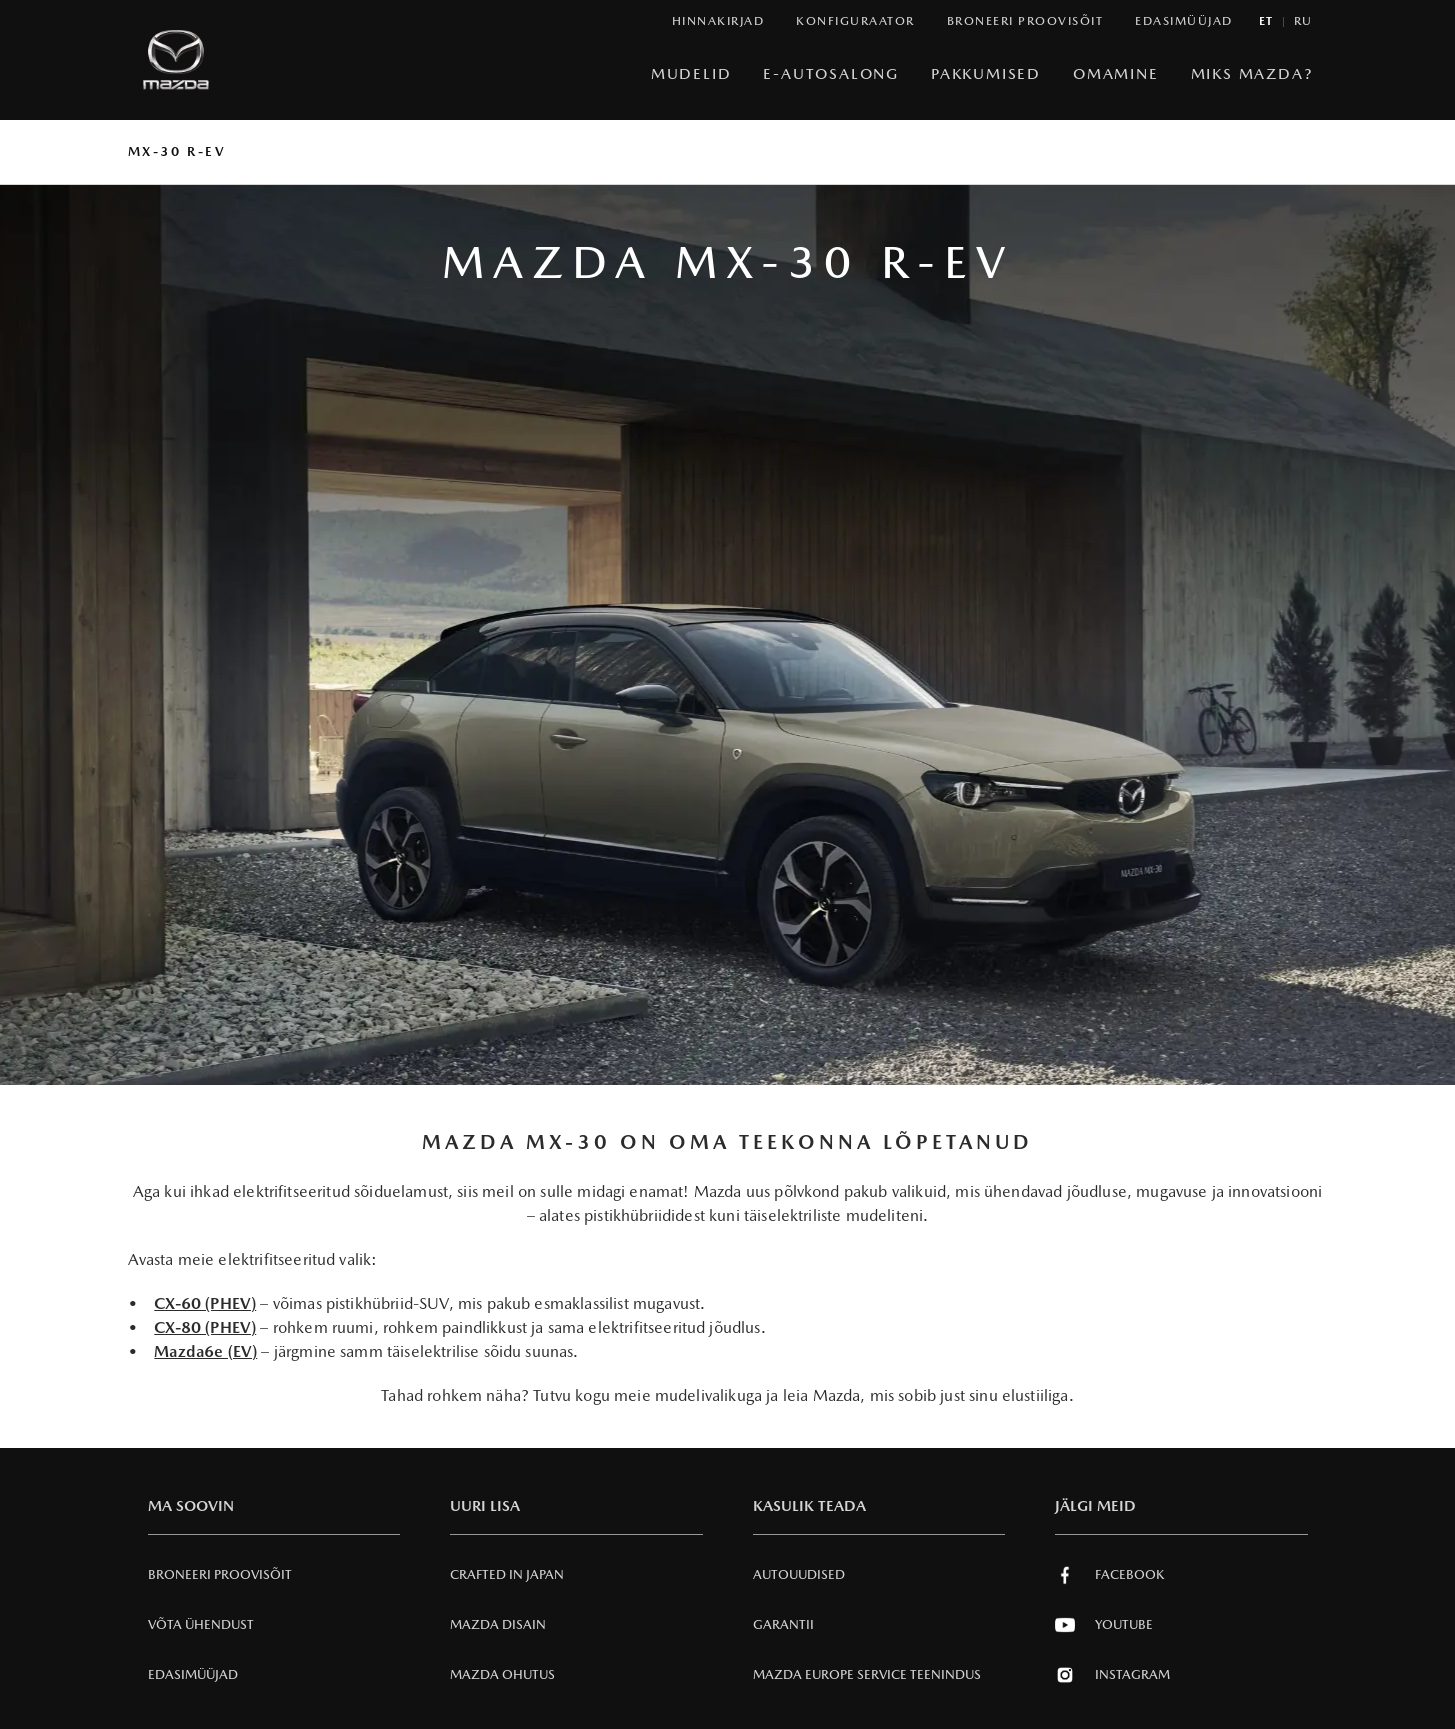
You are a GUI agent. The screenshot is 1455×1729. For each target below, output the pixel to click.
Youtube (1104, 1625)
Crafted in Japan (507, 1574)
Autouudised (799, 1574)
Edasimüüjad (193, 1674)
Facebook (1109, 1575)
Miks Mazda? (1252, 73)
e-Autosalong (831, 73)
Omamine (1116, 73)
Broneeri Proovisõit (220, 1574)
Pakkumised (986, 73)
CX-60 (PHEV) (205, 1303)
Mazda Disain (498, 1624)
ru (1303, 21)
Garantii (783, 1624)
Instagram (1112, 1675)
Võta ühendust (201, 1624)
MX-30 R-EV (177, 151)
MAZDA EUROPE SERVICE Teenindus (867, 1674)
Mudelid (691, 73)
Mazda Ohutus (502, 1674)
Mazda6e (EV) (205, 1351)
